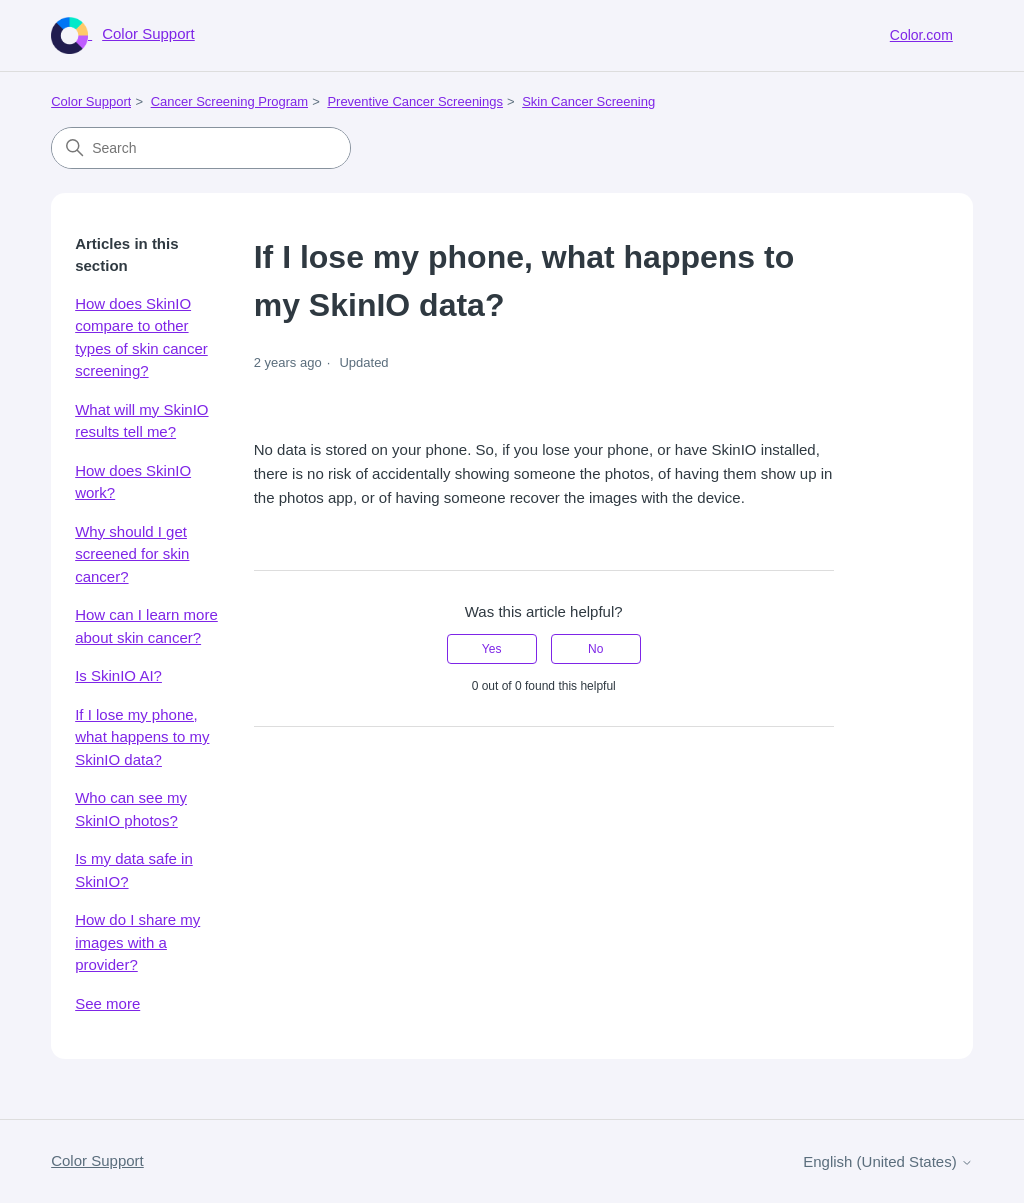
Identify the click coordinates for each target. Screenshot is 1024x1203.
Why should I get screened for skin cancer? (132, 554)
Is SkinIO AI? (118, 675)
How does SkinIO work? (133, 482)
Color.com (921, 35)
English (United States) (888, 1161)
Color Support (91, 101)
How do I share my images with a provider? (137, 942)
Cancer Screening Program (230, 101)
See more (107, 1003)
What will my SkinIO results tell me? (141, 421)
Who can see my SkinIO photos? (131, 809)
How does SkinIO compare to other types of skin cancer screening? (141, 337)
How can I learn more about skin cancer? (146, 626)
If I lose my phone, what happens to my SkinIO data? (142, 737)
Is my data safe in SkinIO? (134, 870)
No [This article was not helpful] (595, 649)
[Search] (201, 148)
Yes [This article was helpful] (492, 649)
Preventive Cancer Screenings (415, 101)
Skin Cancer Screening (588, 101)
